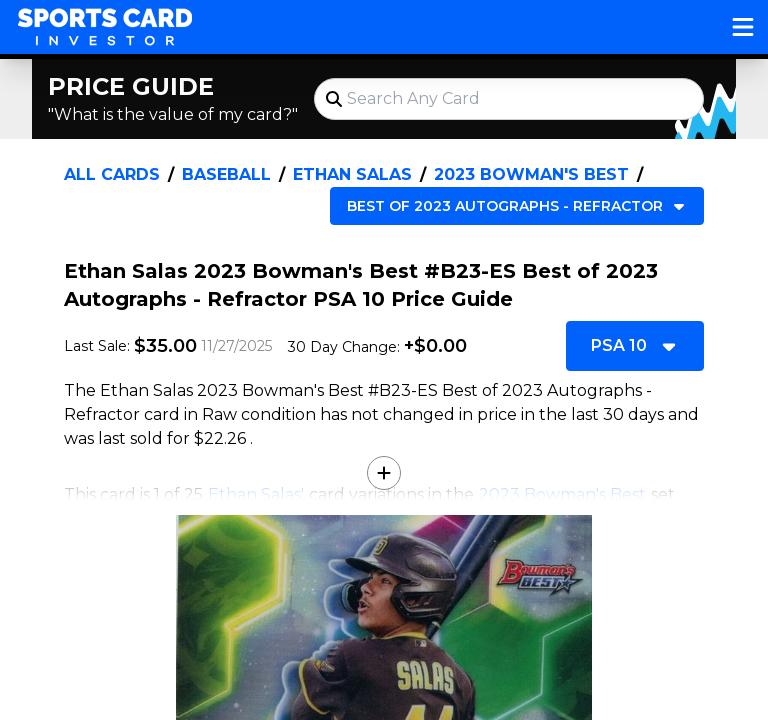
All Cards (112, 174)
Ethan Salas (352, 174)
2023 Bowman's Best (531, 174)
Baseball (226, 174)
